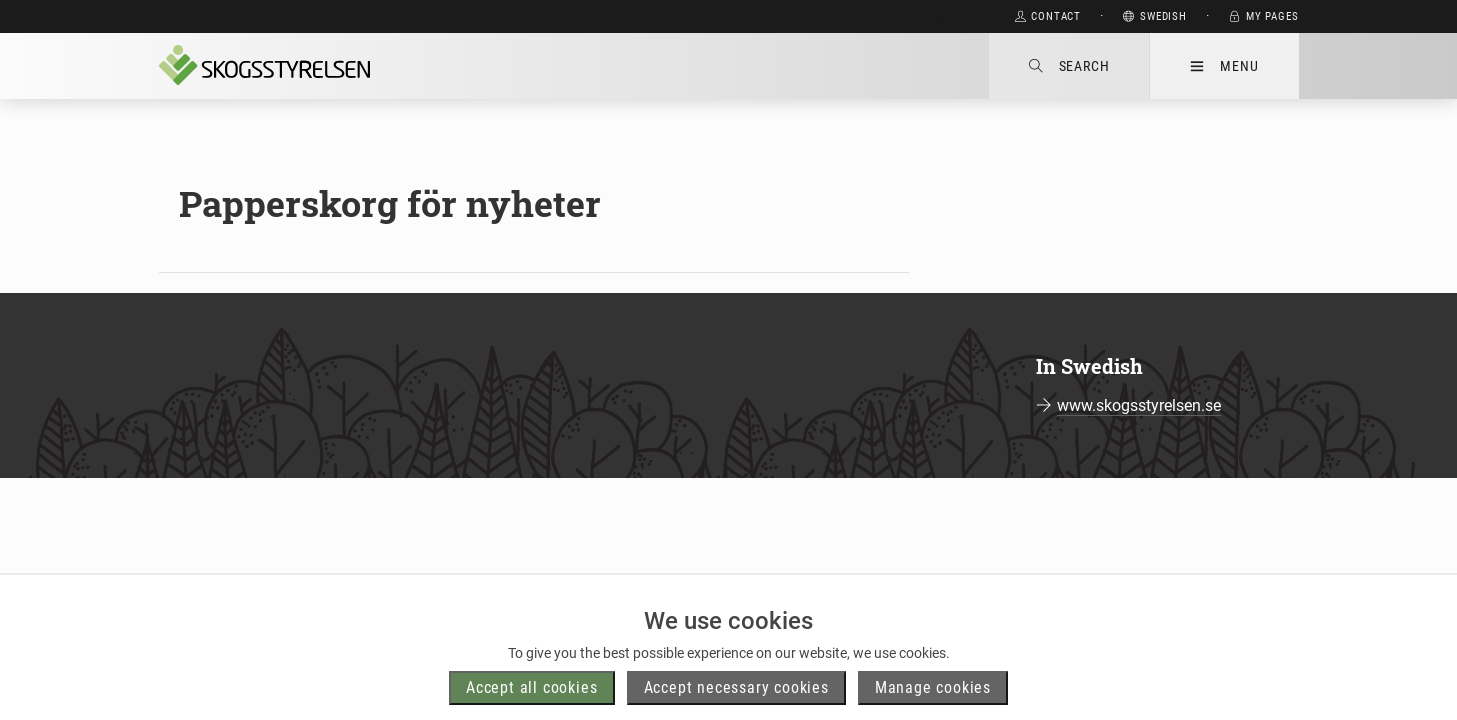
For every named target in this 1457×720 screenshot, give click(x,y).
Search (1069, 66)
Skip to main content (917, 16)
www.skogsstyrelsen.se (1139, 405)
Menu (1224, 66)
